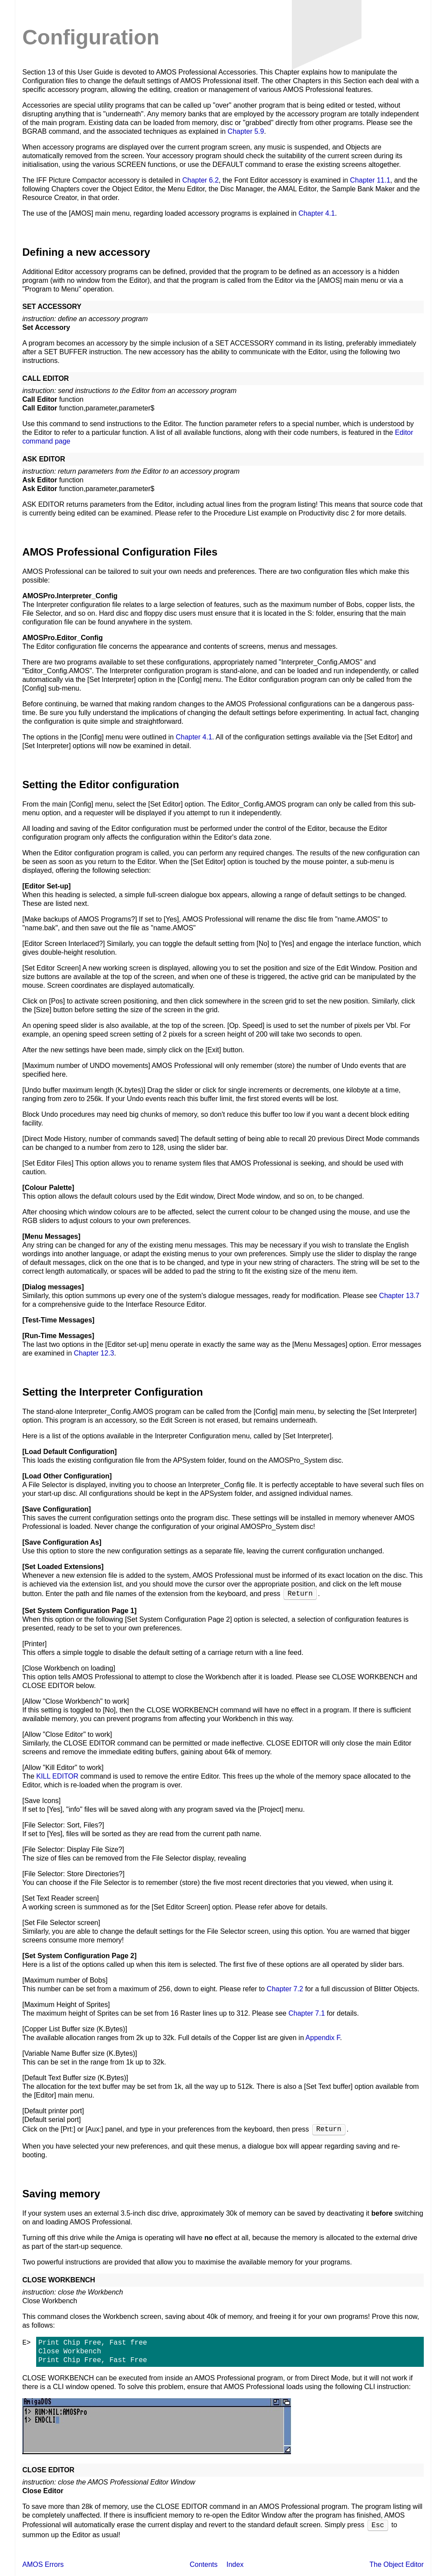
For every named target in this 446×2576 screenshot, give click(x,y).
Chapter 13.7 (399, 1295)
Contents (203, 2564)
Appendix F (322, 2037)
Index (234, 2564)
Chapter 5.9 (246, 131)
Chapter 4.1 (316, 213)
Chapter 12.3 (94, 1353)
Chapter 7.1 (306, 2013)
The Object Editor (396, 2564)
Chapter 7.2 (285, 1989)
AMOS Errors (43, 2564)
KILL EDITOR (57, 1776)
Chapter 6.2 (200, 180)
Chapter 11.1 (370, 180)
